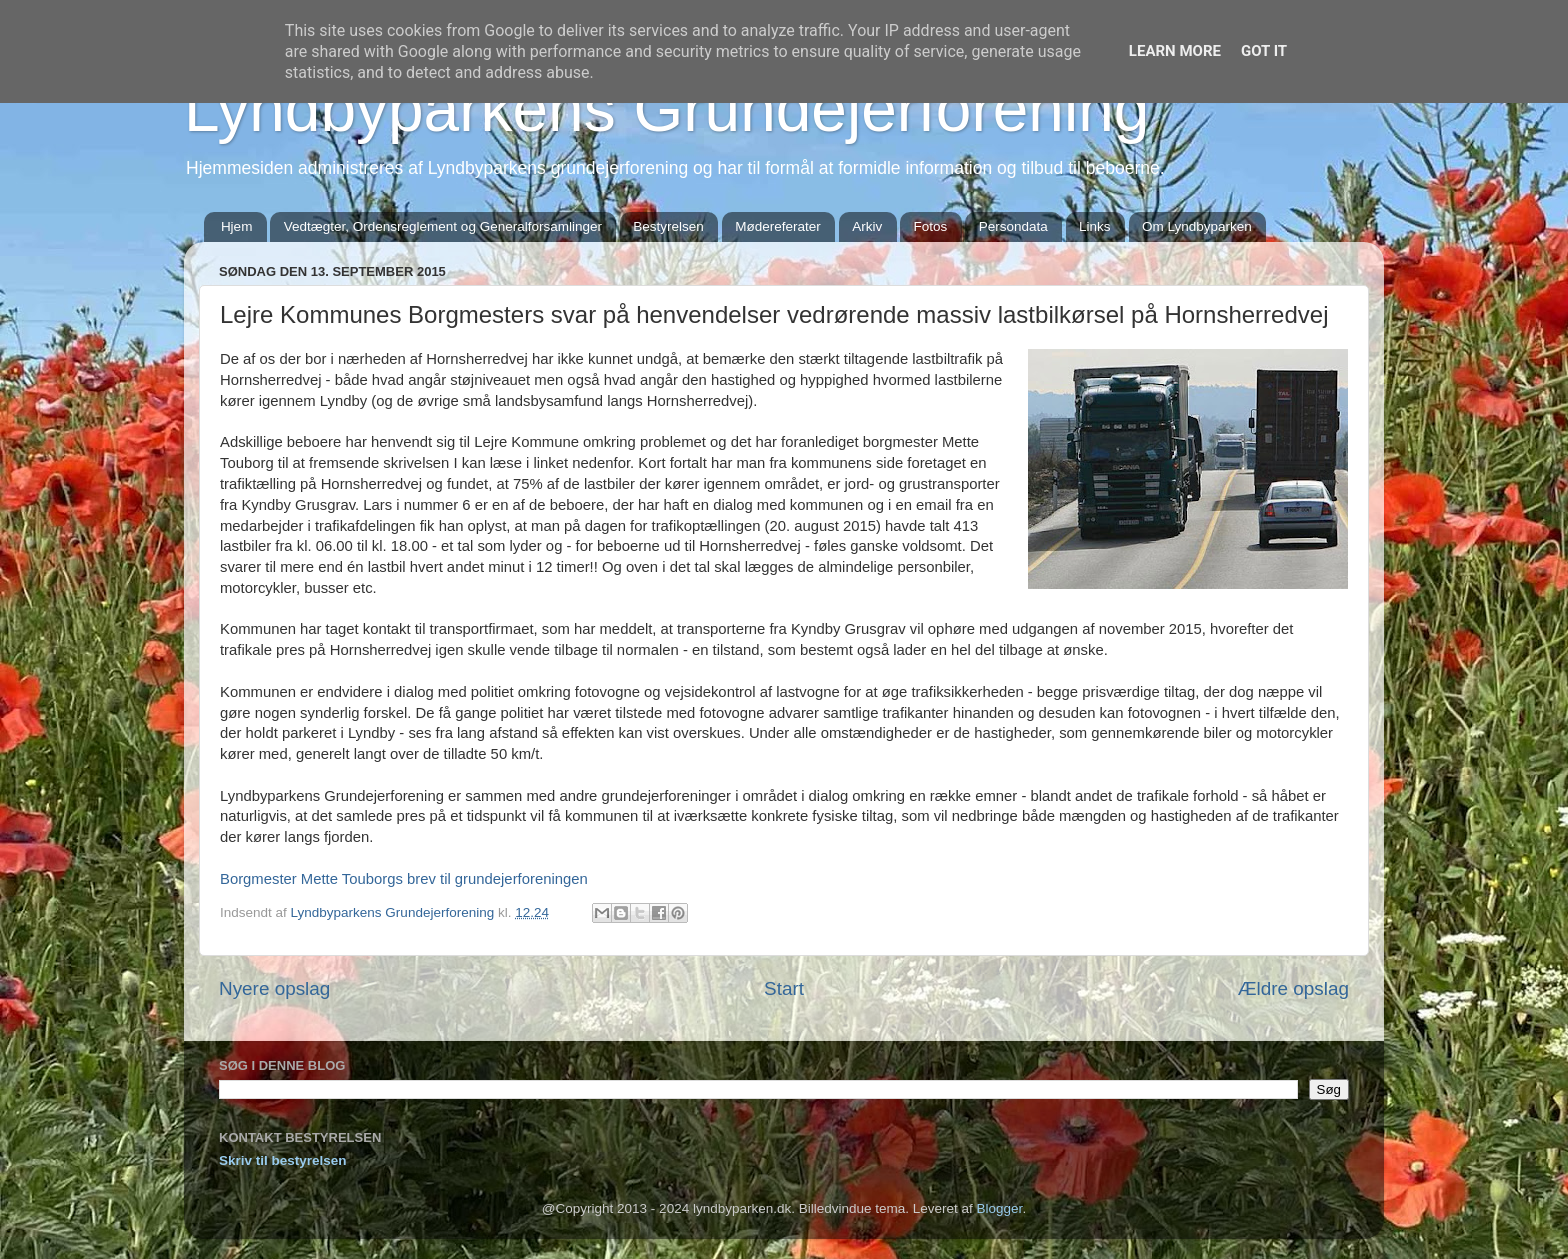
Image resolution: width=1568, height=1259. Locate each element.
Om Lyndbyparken (1197, 226)
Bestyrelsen (668, 226)
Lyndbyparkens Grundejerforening (666, 109)
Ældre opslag (1293, 988)
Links (1095, 226)
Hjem (237, 226)
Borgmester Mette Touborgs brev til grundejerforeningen (404, 879)
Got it (1264, 51)
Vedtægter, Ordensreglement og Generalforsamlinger (443, 226)
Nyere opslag (274, 988)
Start (784, 988)
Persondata (1013, 226)
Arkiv (867, 226)
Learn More (1175, 51)
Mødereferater (778, 226)
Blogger (1000, 1208)
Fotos (931, 226)
